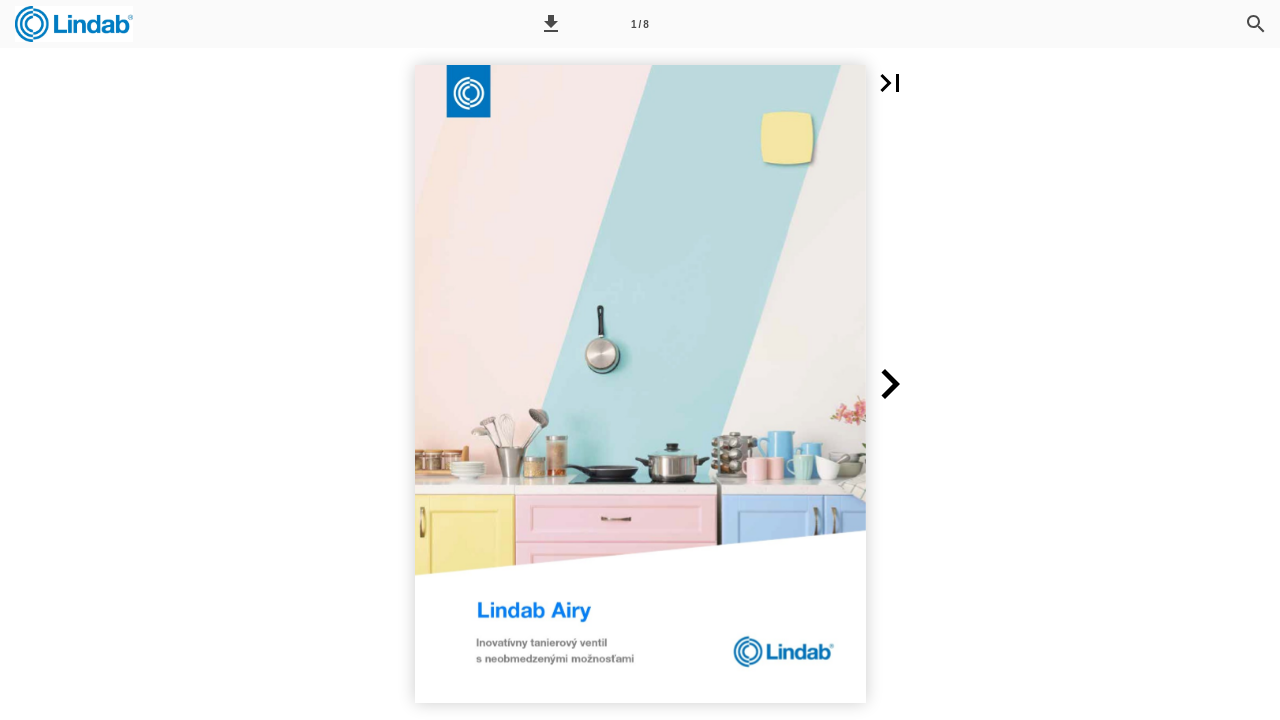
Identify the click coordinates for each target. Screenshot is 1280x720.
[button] (551, 24)
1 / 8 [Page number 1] (640, 24)
